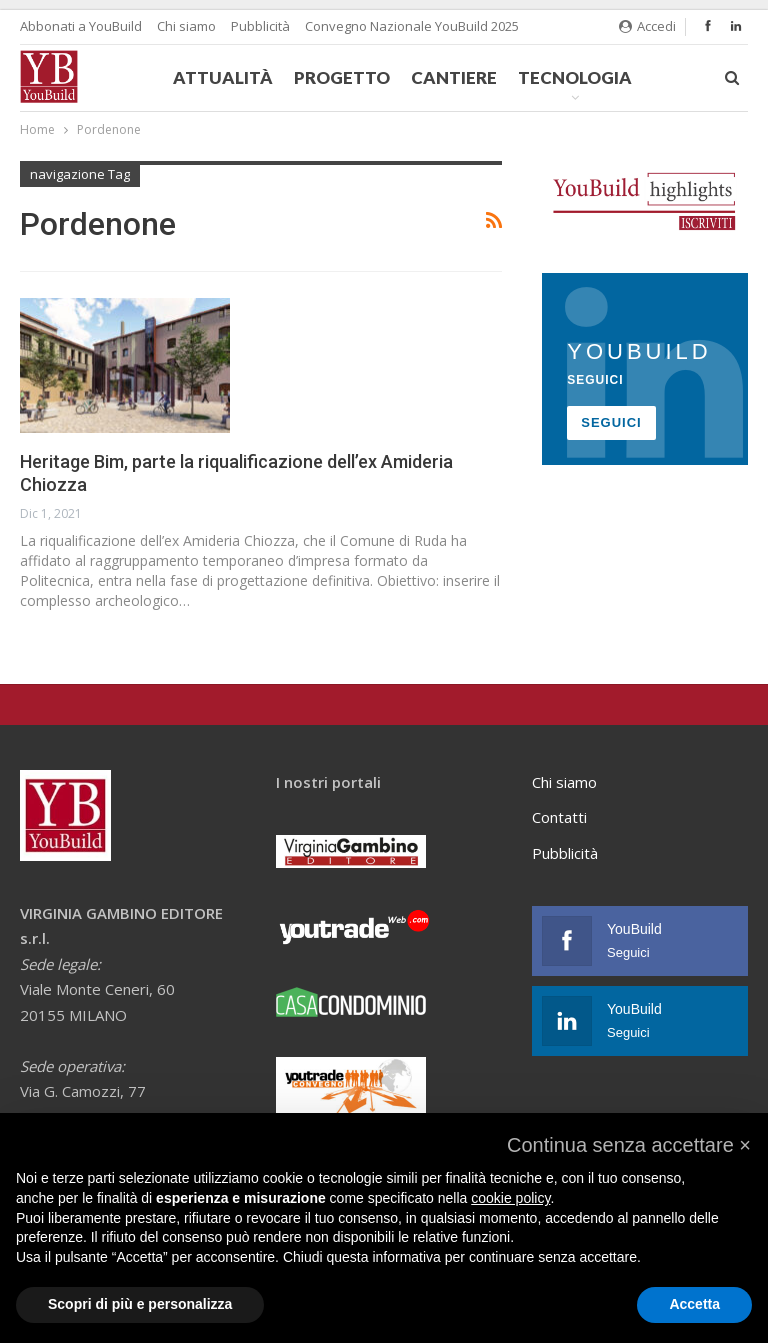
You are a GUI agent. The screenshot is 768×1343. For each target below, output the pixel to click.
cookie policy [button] (510, 1198)
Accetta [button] (694, 1304)
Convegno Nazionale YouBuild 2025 (412, 26)
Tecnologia (575, 77)
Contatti (559, 817)
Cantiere (454, 77)
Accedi (647, 26)
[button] (629, 1145)
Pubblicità (260, 26)
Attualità (223, 77)
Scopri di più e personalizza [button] (140, 1304)
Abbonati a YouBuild (81, 26)
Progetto (342, 77)
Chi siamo (186, 26)
